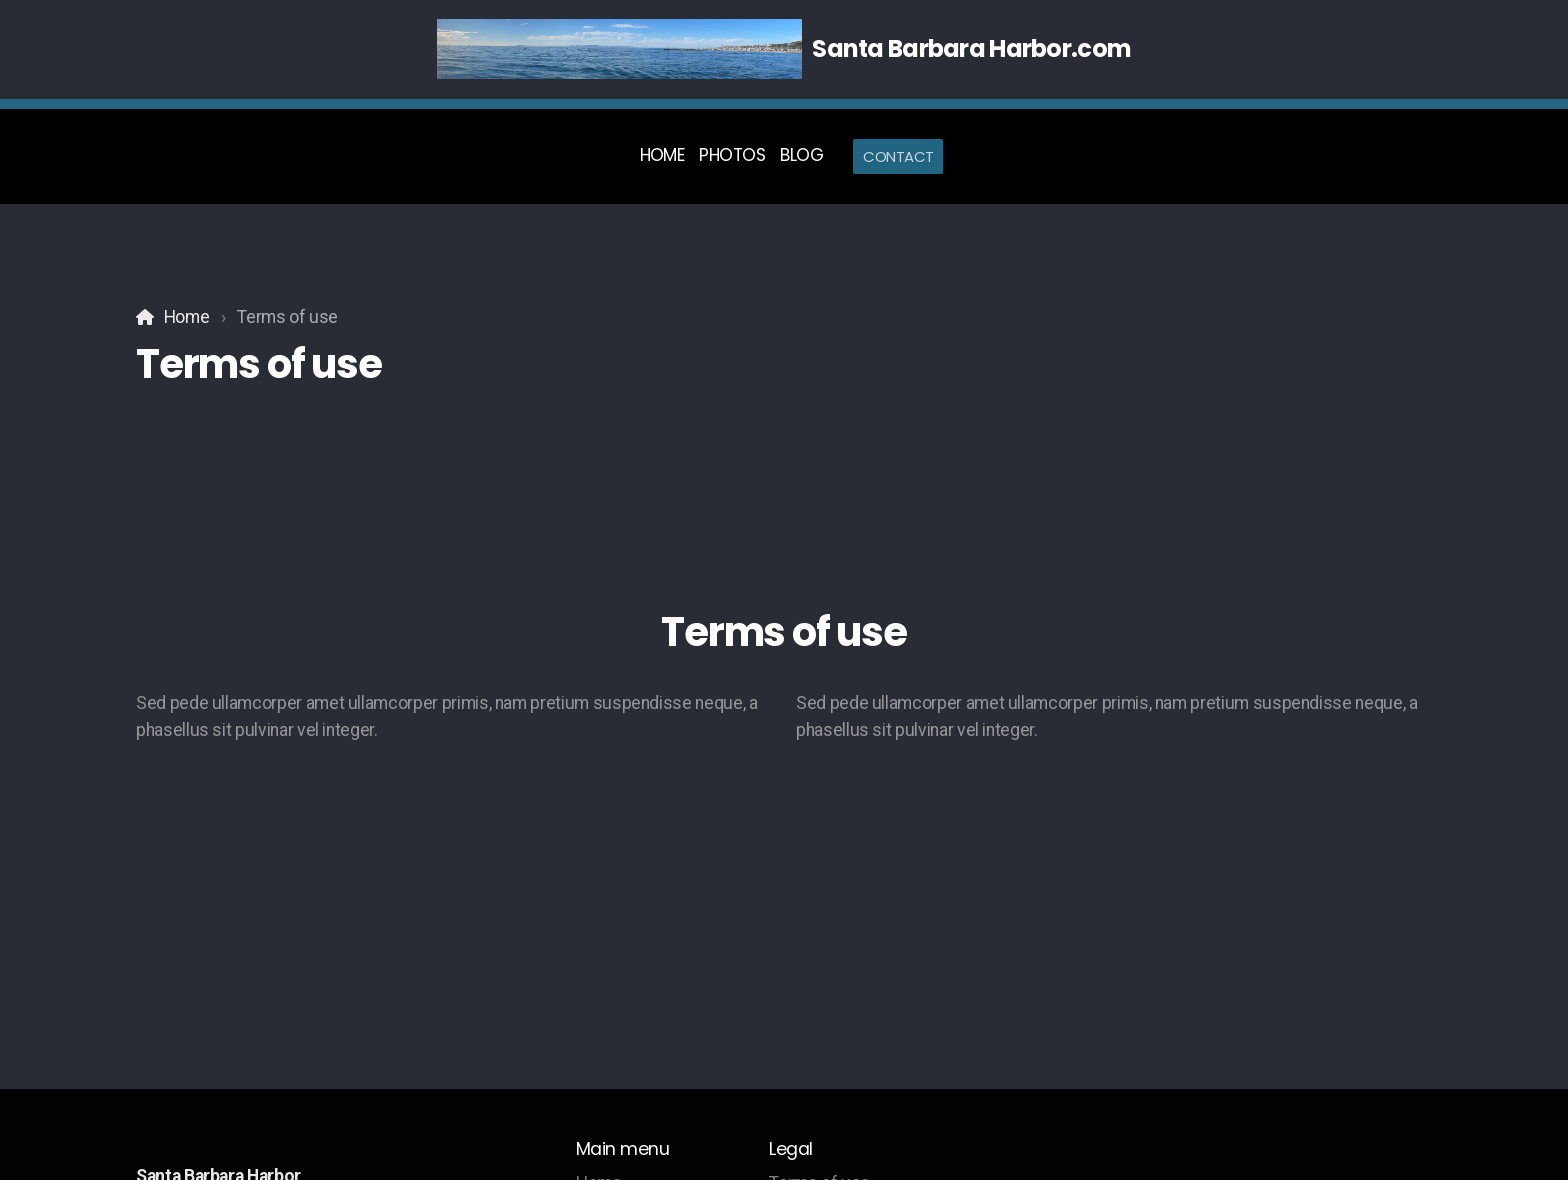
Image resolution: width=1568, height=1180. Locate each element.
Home (187, 317)
